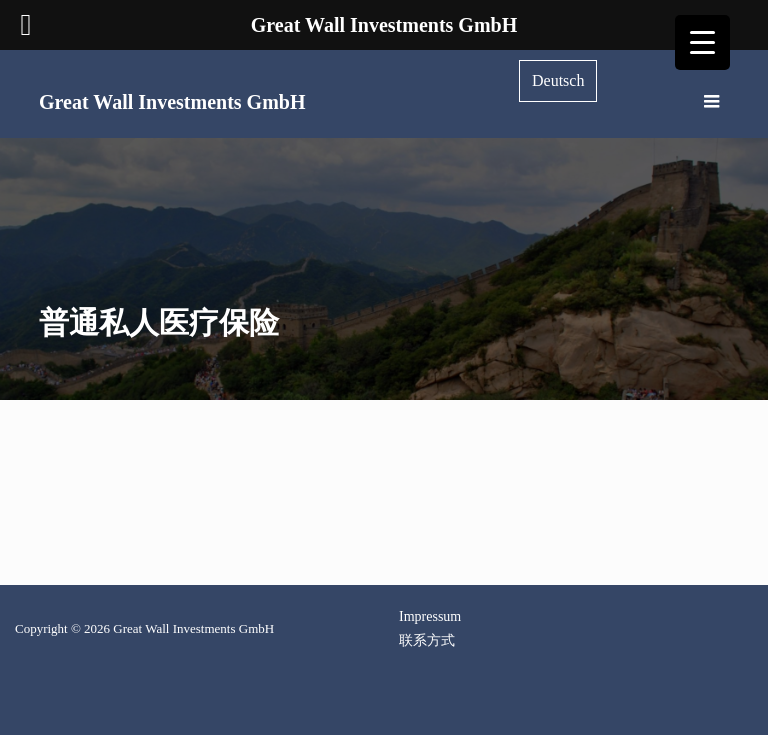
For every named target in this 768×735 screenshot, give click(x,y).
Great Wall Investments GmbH (172, 102)
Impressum (430, 616)
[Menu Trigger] (702, 42)
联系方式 (427, 640)
